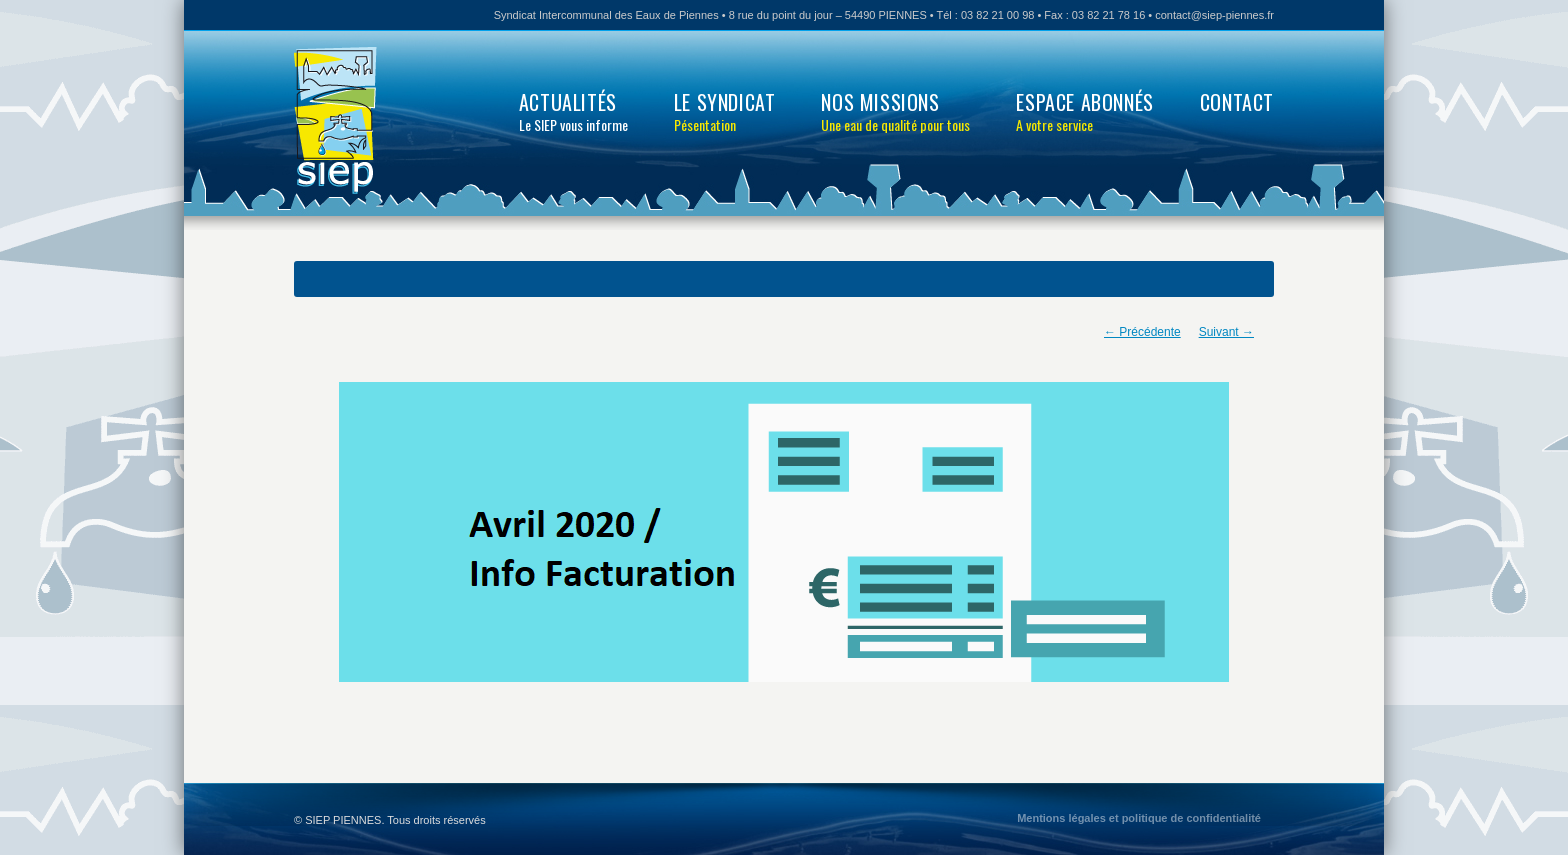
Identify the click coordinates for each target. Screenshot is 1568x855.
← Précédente (1142, 332)
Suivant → (1226, 332)
